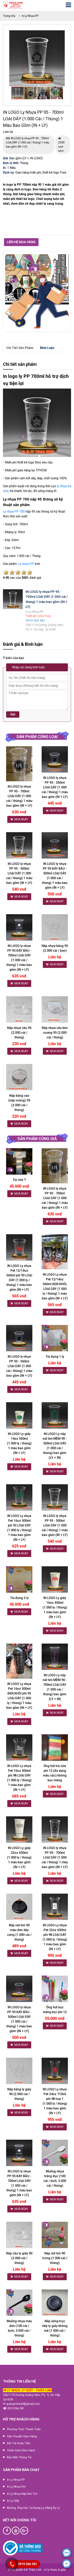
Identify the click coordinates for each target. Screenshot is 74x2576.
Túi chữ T (19, 1180)
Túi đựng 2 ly (19, 1598)
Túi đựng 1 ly (55, 1356)
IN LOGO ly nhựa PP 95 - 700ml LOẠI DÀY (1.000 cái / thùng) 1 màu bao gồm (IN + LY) (19, 796)
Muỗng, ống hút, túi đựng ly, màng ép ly (33, 2508)
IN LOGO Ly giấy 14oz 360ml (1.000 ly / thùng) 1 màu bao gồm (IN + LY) (19, 1443)
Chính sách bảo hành (21, 2450)
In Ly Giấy (13, 2500)
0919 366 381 (27, 2564)
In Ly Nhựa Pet (16, 2486)
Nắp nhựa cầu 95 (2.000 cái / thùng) (19, 1032)
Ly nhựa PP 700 (14, 511)
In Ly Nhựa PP (30, 15)
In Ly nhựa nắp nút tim (22, 2494)
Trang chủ (9, 15)
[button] (61, 34)
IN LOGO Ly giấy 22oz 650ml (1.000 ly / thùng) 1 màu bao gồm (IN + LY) (19, 1857)
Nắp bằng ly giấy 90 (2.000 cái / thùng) (19, 2094)
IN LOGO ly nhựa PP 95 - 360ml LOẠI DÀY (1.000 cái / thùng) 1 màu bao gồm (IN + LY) (55, 787)
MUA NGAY (19, 819)
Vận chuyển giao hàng (22, 2436)
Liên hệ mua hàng (21, 242)
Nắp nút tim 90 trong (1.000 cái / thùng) (54, 2258)
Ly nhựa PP (26, 564)
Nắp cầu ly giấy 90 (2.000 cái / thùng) (19, 2258)
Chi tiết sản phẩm (19, 348)
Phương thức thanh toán (24, 2429)
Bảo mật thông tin (19, 2457)
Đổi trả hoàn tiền (18, 2443)
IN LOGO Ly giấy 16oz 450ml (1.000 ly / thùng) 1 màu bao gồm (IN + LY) (55, 1607)
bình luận (47, 348)
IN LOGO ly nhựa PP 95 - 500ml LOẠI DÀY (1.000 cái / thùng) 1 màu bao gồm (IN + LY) (19, 873)
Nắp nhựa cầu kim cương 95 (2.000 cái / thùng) (55, 1032)
